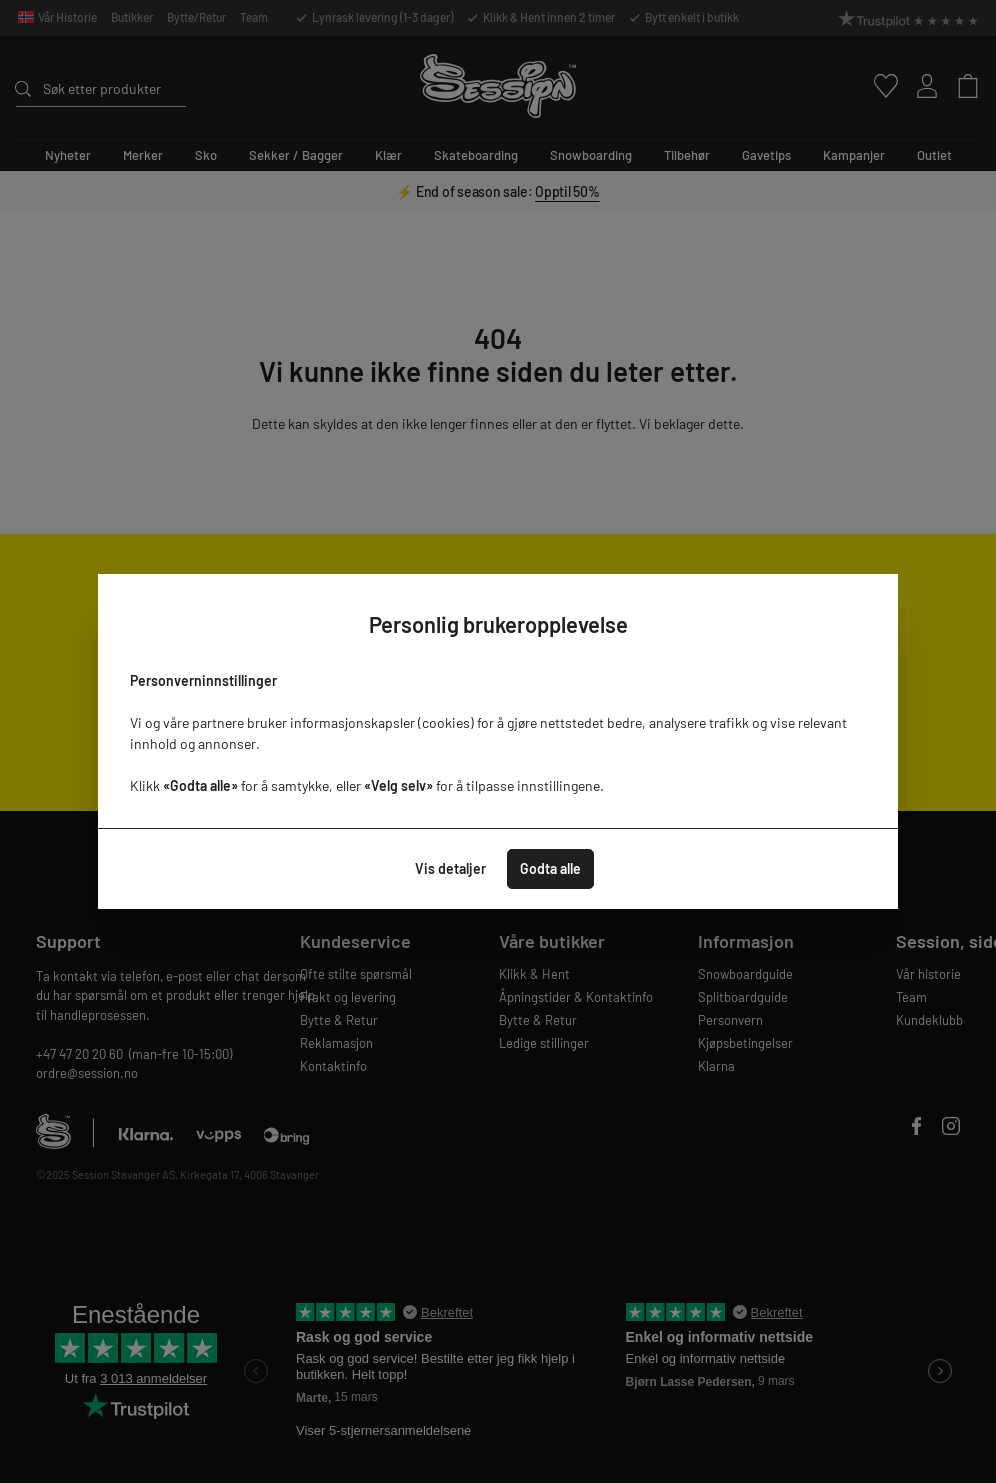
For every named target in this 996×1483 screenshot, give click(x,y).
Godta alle (550, 868)
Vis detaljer (450, 868)
